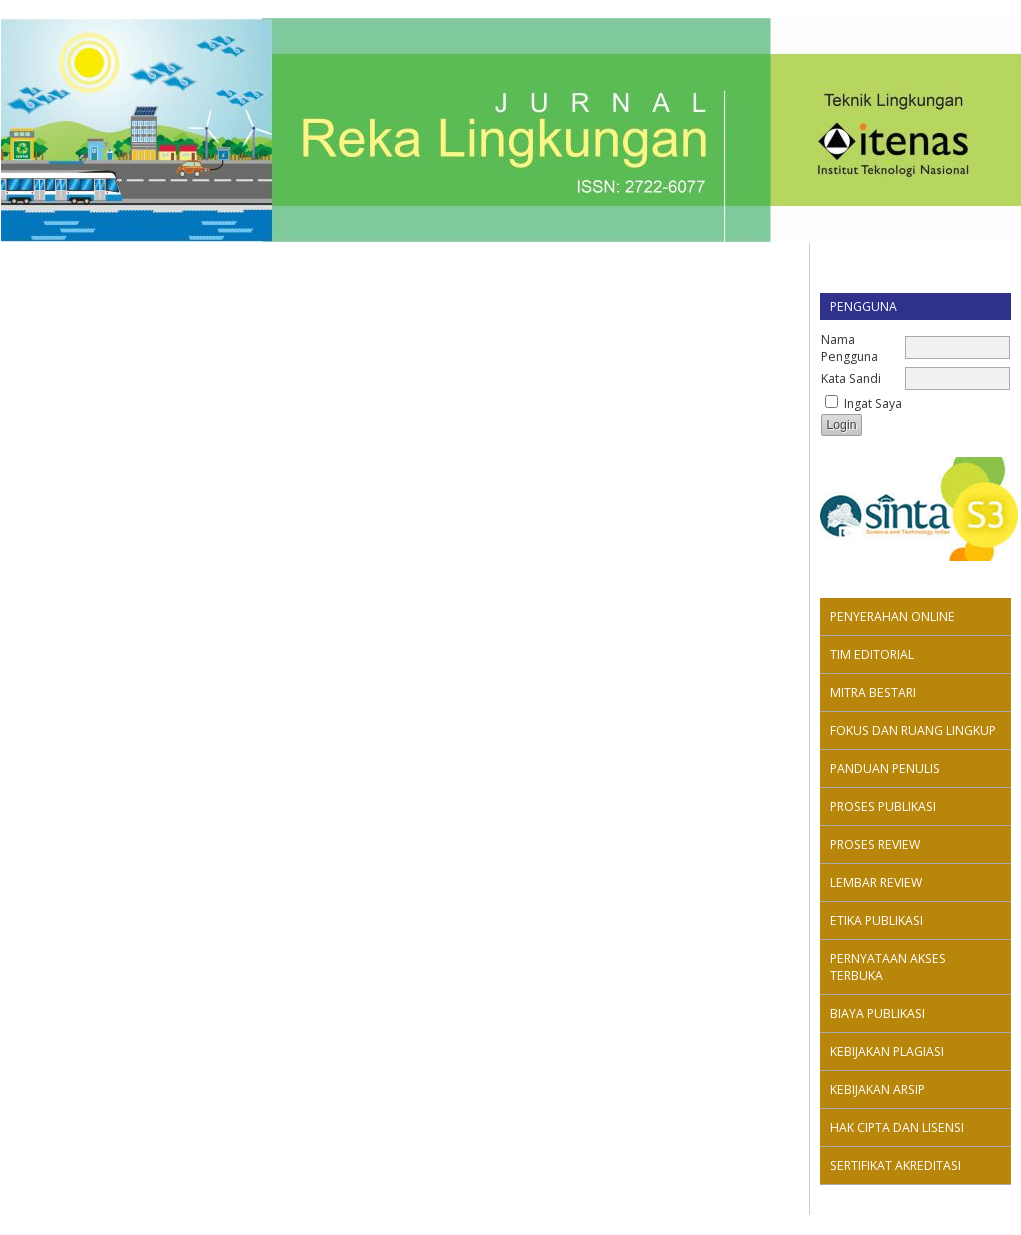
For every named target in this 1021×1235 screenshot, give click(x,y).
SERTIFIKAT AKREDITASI (895, 1165)
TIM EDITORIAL (872, 654)
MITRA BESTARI (873, 692)
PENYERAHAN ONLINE (892, 616)
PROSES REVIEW (875, 844)
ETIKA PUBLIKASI (876, 920)
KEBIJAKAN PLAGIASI (887, 1051)
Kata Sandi (851, 378)
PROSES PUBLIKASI (883, 806)
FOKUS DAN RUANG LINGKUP (913, 730)
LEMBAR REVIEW (876, 882)
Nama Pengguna (849, 348)
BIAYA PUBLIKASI (877, 1013)
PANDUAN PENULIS (885, 768)
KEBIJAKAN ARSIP (877, 1089)
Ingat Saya (873, 403)
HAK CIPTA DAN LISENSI (897, 1127)
